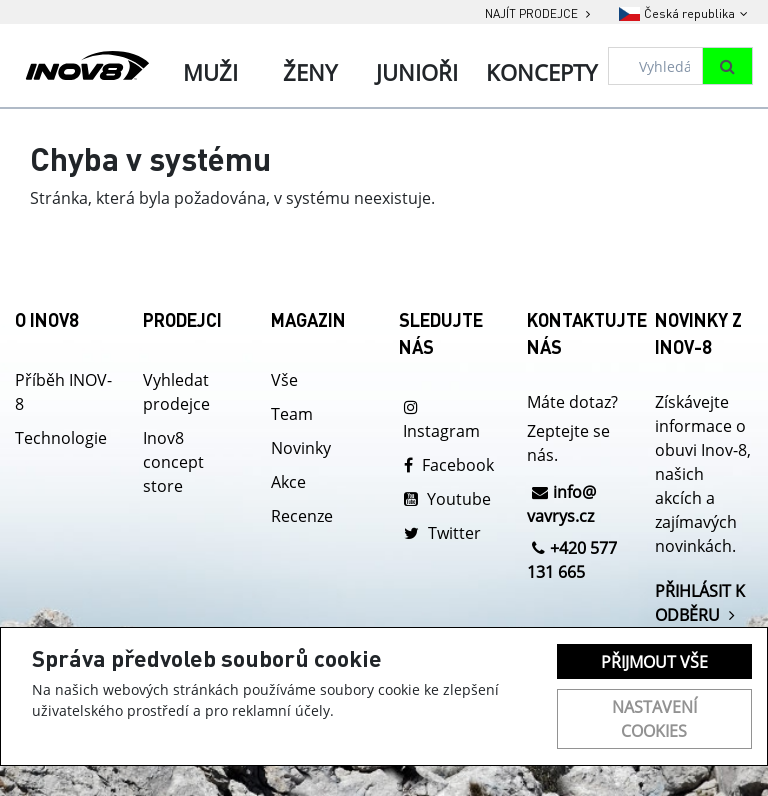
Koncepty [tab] (541, 72)
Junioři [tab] (417, 72)
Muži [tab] (210, 72)
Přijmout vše (654, 662)
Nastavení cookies (654, 719)
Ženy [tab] (310, 72)
